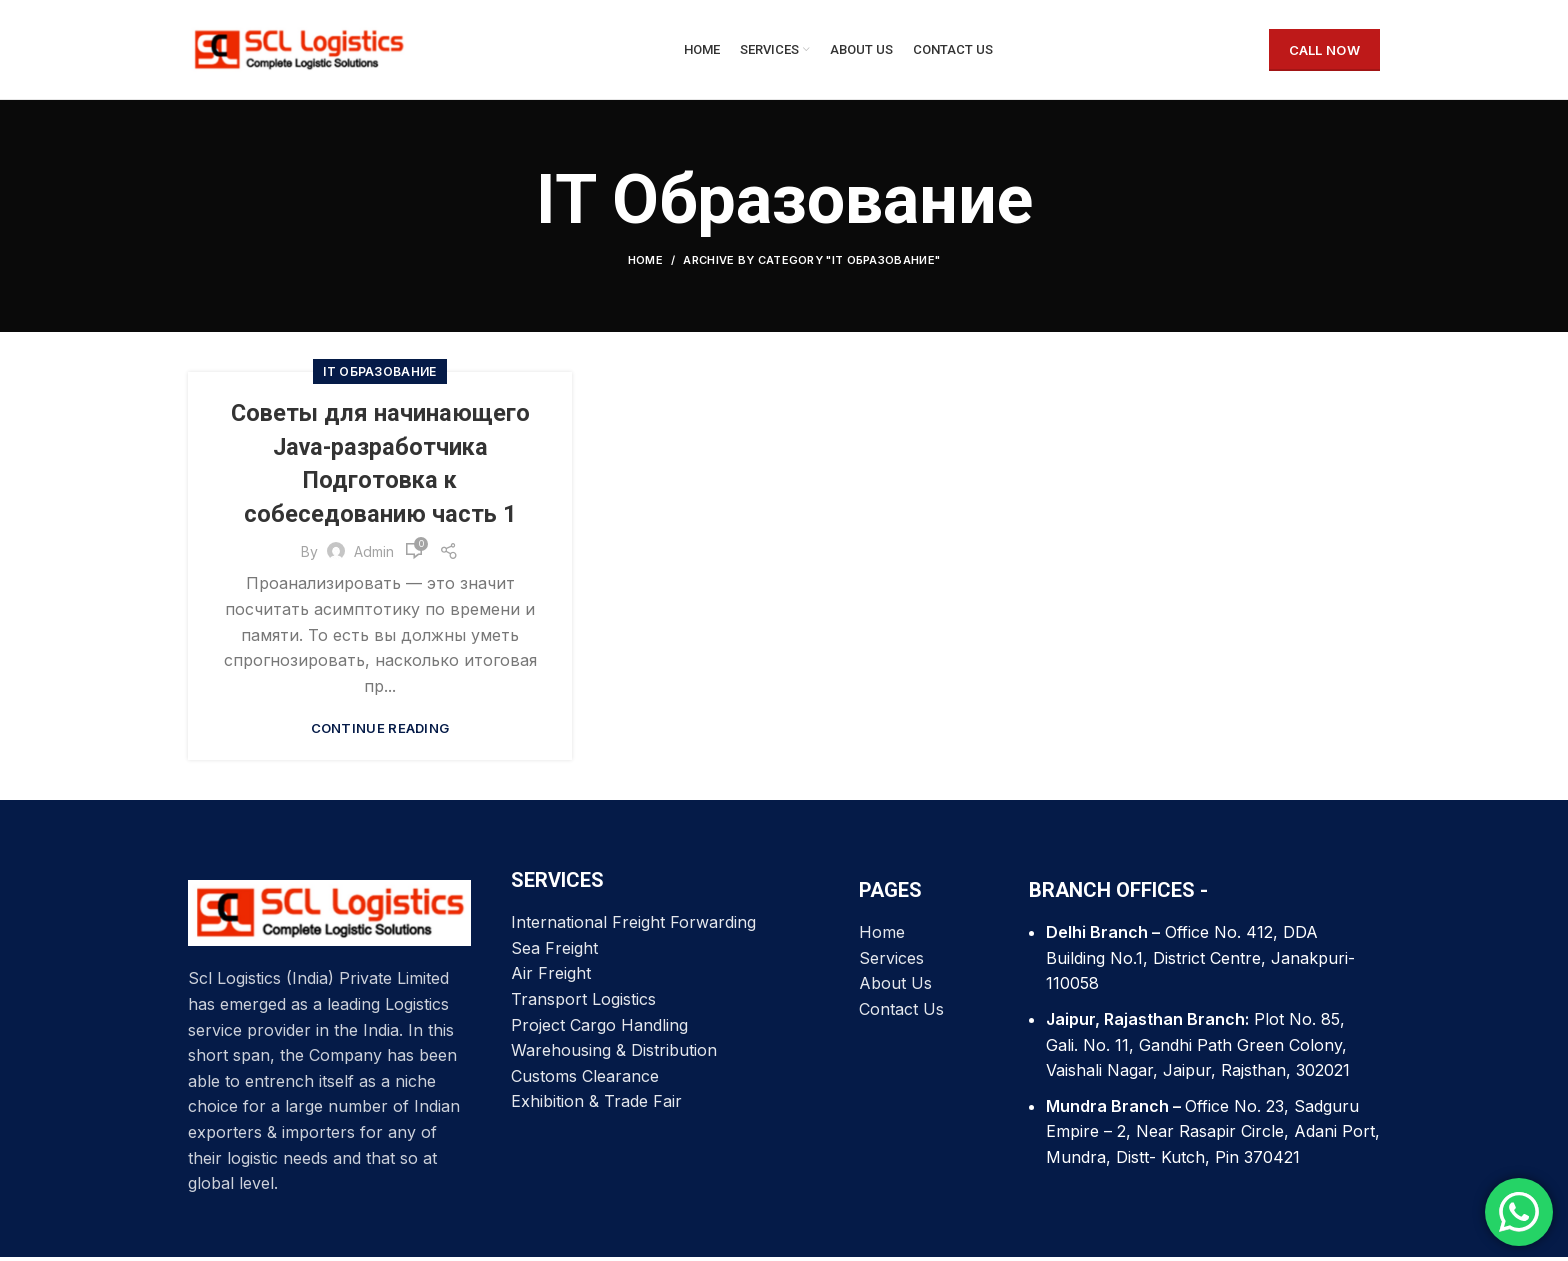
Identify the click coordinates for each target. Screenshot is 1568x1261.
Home (645, 265)
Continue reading (380, 733)
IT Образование (379, 376)
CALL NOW (1324, 52)
